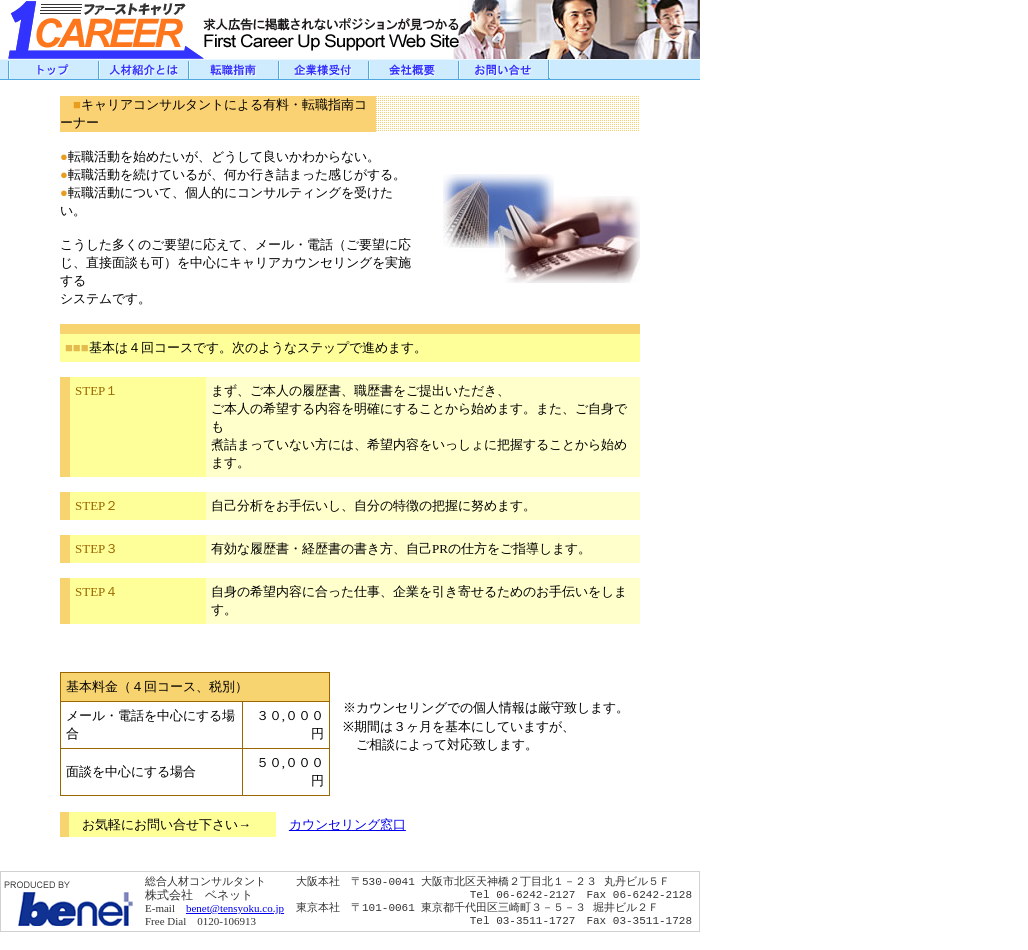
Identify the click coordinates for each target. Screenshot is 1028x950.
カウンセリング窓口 (347, 824)
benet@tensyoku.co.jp (235, 908)
